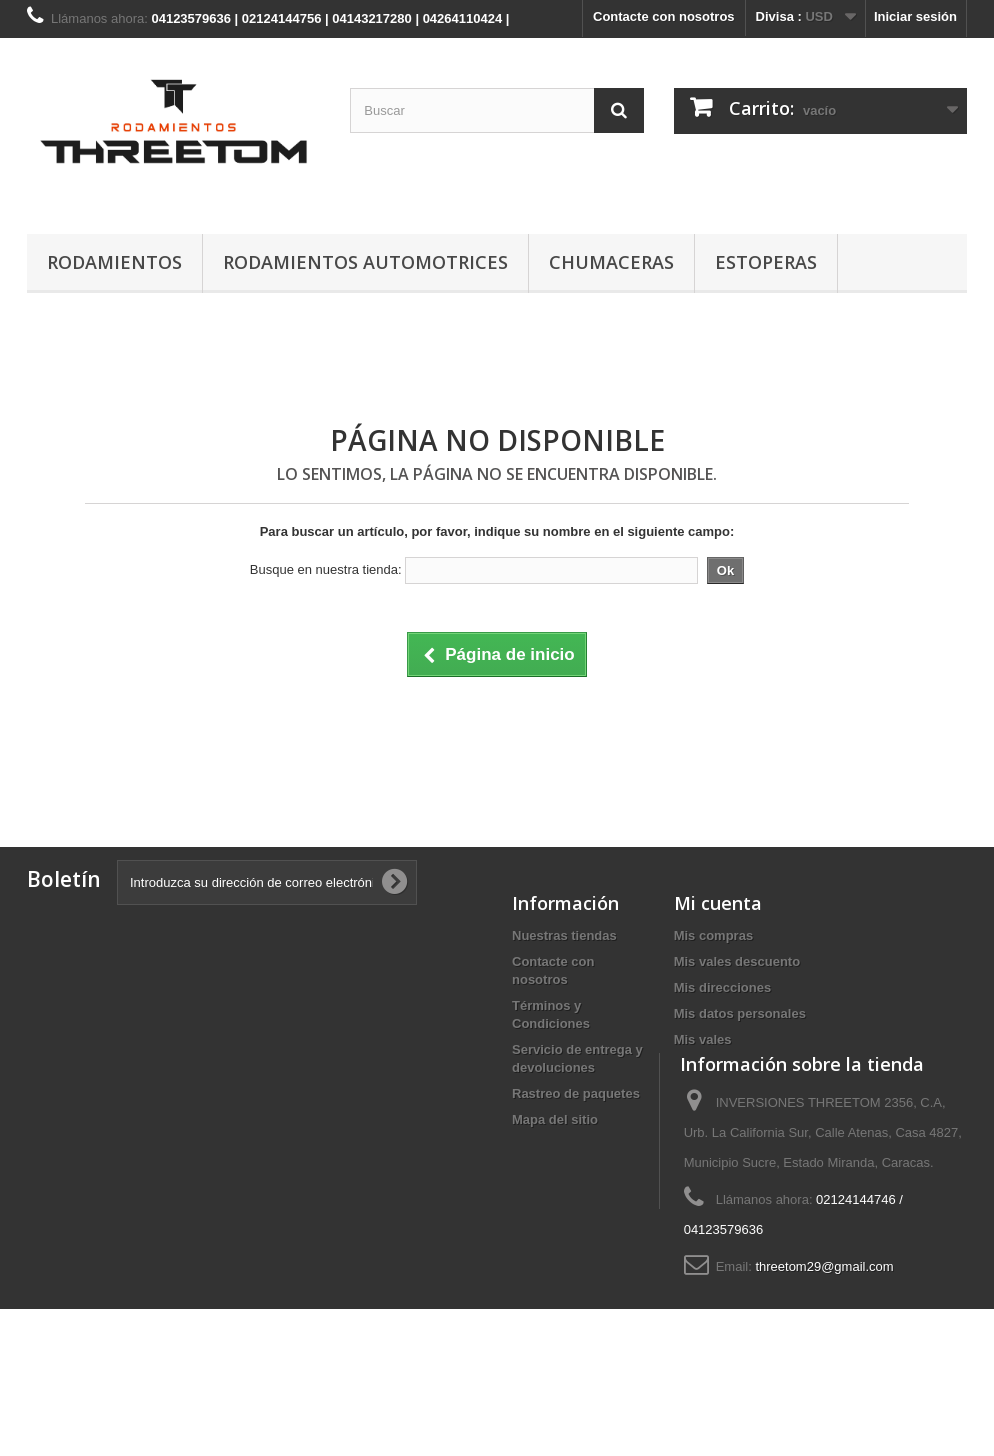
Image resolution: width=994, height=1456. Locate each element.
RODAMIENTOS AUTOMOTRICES (365, 262)
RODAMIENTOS (114, 262)
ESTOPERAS (766, 262)
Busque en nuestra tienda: (326, 569)
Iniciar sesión (915, 16)
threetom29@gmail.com (824, 1324)
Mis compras (713, 935)
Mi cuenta (718, 903)
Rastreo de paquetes (576, 1093)
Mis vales (703, 1039)
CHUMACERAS (611, 262)
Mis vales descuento (737, 961)
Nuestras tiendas (564, 935)
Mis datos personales (740, 1013)
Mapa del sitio (555, 1119)
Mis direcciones (723, 987)
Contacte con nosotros (664, 16)
